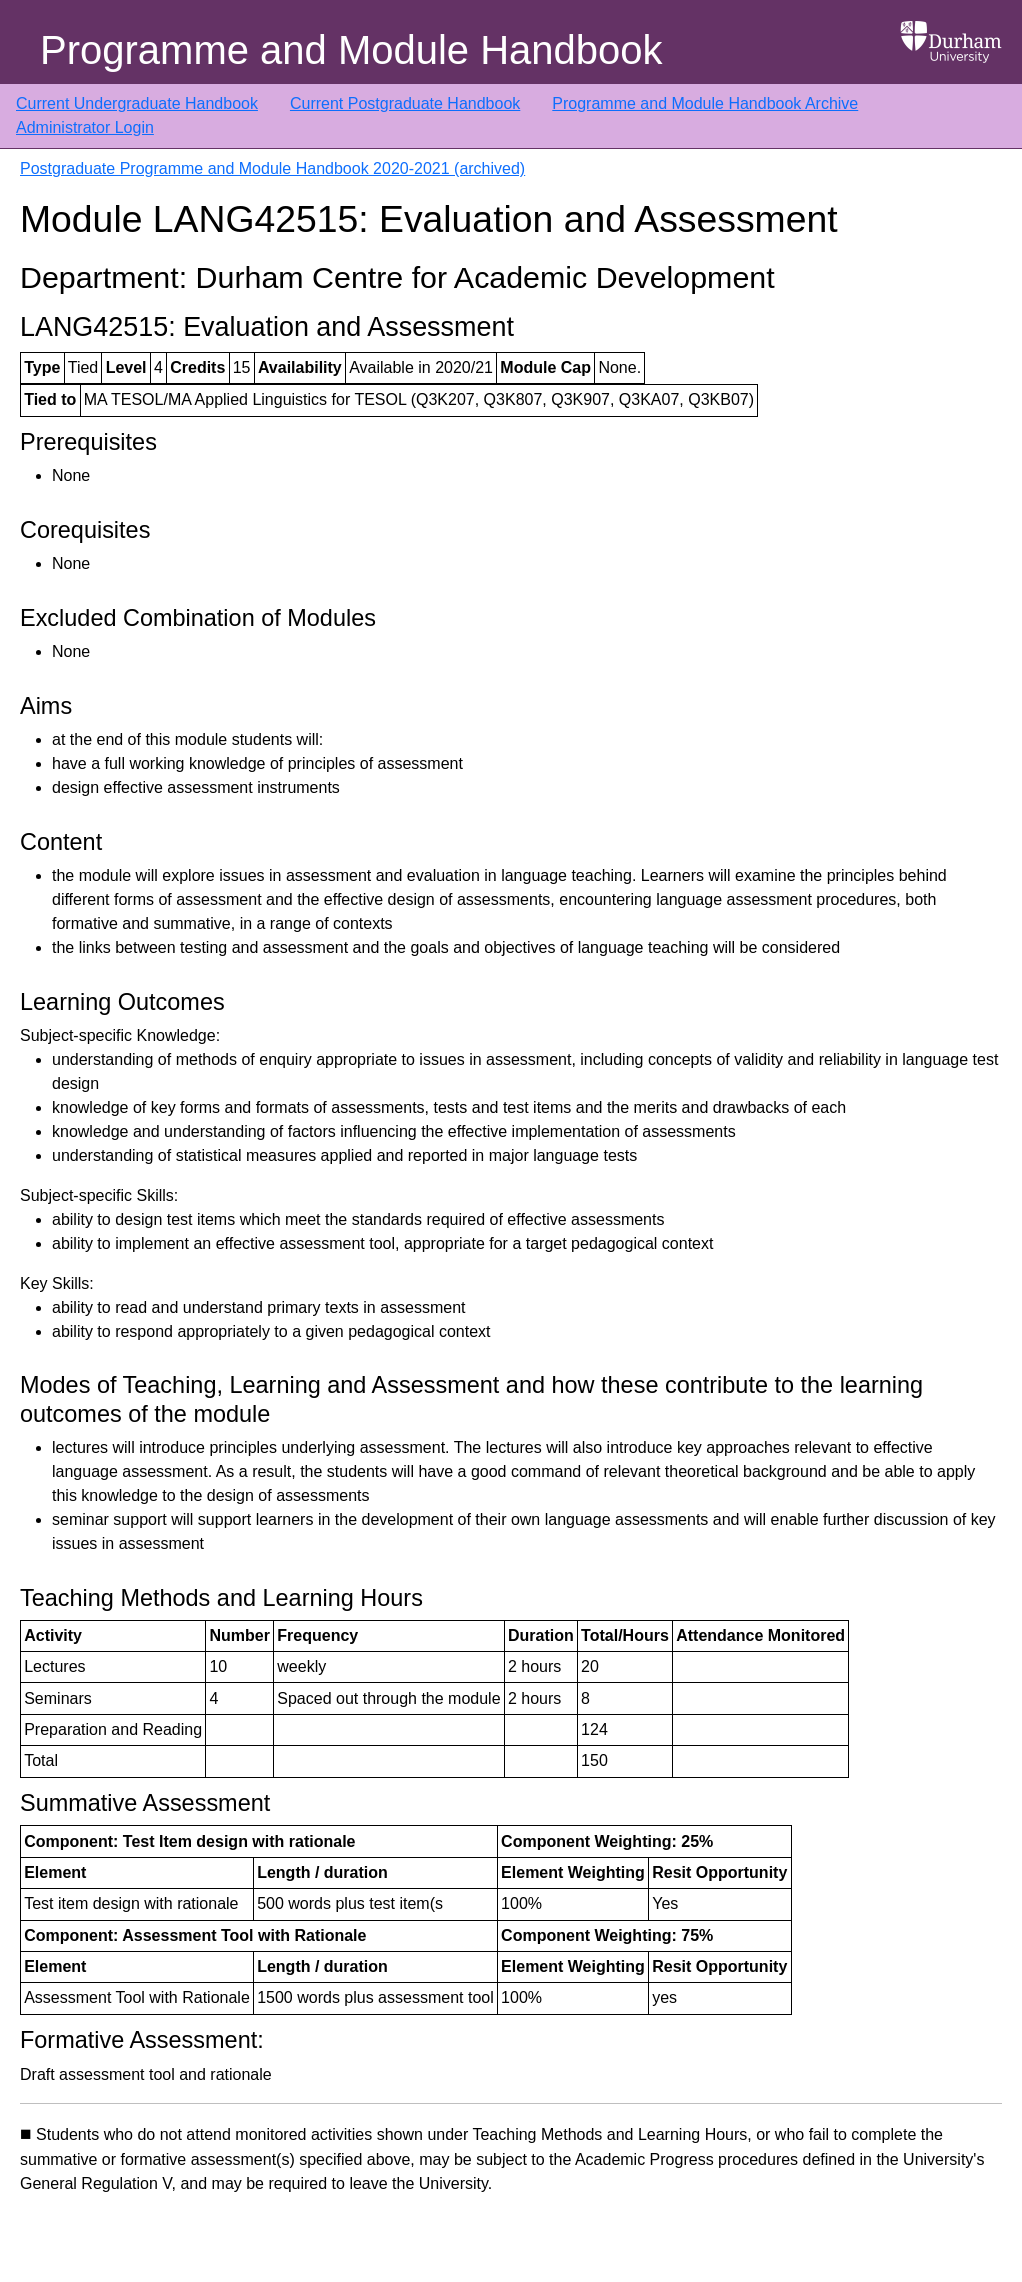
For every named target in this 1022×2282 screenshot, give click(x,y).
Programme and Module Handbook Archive (705, 103)
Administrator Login (85, 127)
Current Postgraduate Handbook (405, 103)
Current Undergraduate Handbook (137, 103)
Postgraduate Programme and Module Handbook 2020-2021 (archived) (272, 168)
